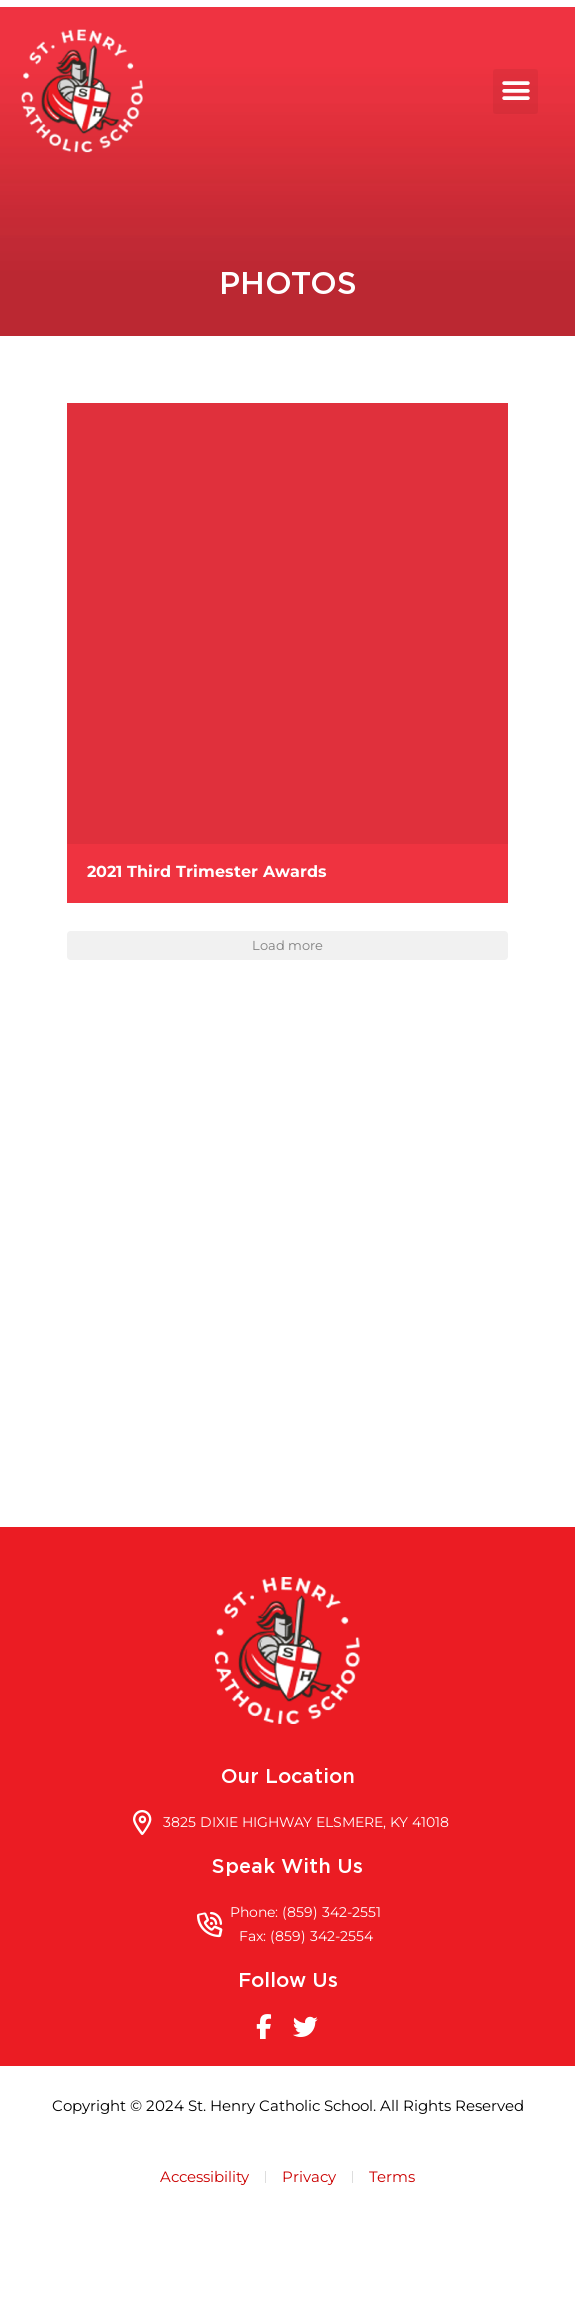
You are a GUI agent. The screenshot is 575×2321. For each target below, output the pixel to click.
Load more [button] (287, 1049)
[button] (532, 91)
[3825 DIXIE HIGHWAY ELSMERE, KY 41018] (287, 1381)
